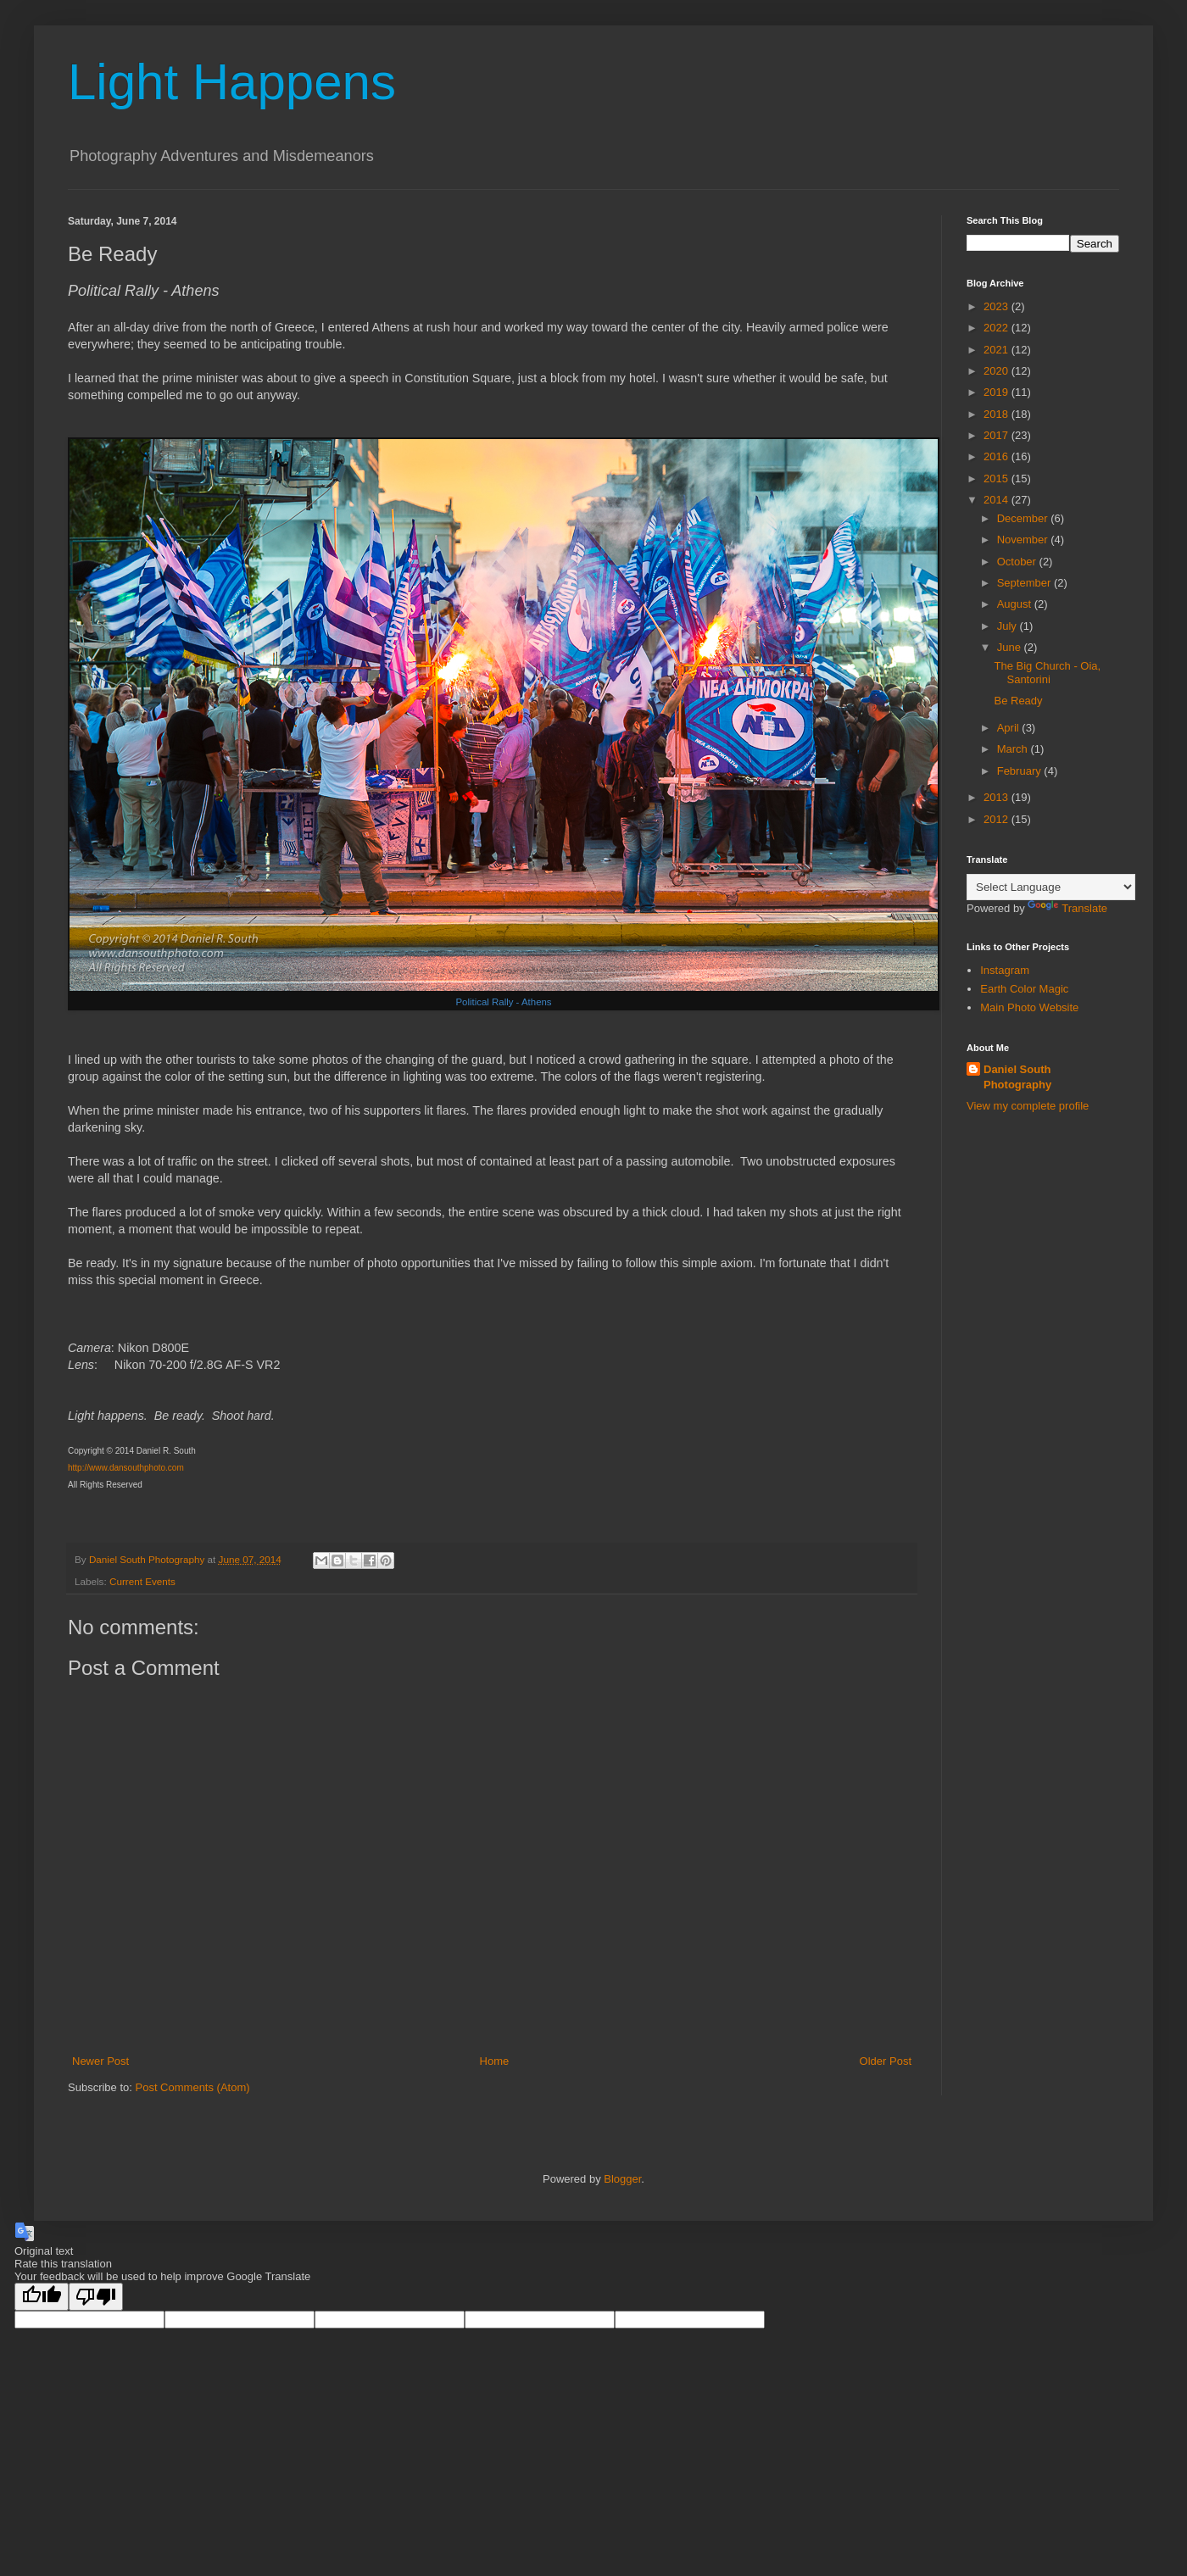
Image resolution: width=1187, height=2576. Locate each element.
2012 (997, 819)
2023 (997, 306)
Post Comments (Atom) (193, 2087)
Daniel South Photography (1017, 1077)
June (1010, 647)
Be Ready (1018, 700)
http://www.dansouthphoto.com (126, 1467)
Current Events (142, 1581)
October (1018, 561)
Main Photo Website (1029, 1007)
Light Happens (232, 81)
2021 (997, 349)
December (1024, 518)
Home (495, 2061)
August (1015, 604)
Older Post (885, 2061)
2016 (997, 456)
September (1025, 582)
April (1010, 727)
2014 (997, 499)
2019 (997, 392)
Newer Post (100, 2061)
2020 (997, 370)
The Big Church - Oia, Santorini (1047, 672)
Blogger (622, 2179)
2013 (997, 797)
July (1008, 626)
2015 (997, 478)
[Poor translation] (96, 2297)
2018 (997, 414)
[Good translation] (41, 2297)
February (1021, 771)
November (1024, 539)
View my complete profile (1028, 1105)
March (1014, 749)
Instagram (1004, 970)
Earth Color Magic (1024, 988)
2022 (997, 327)
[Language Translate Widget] (1051, 887)
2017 (997, 435)
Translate (1067, 908)
